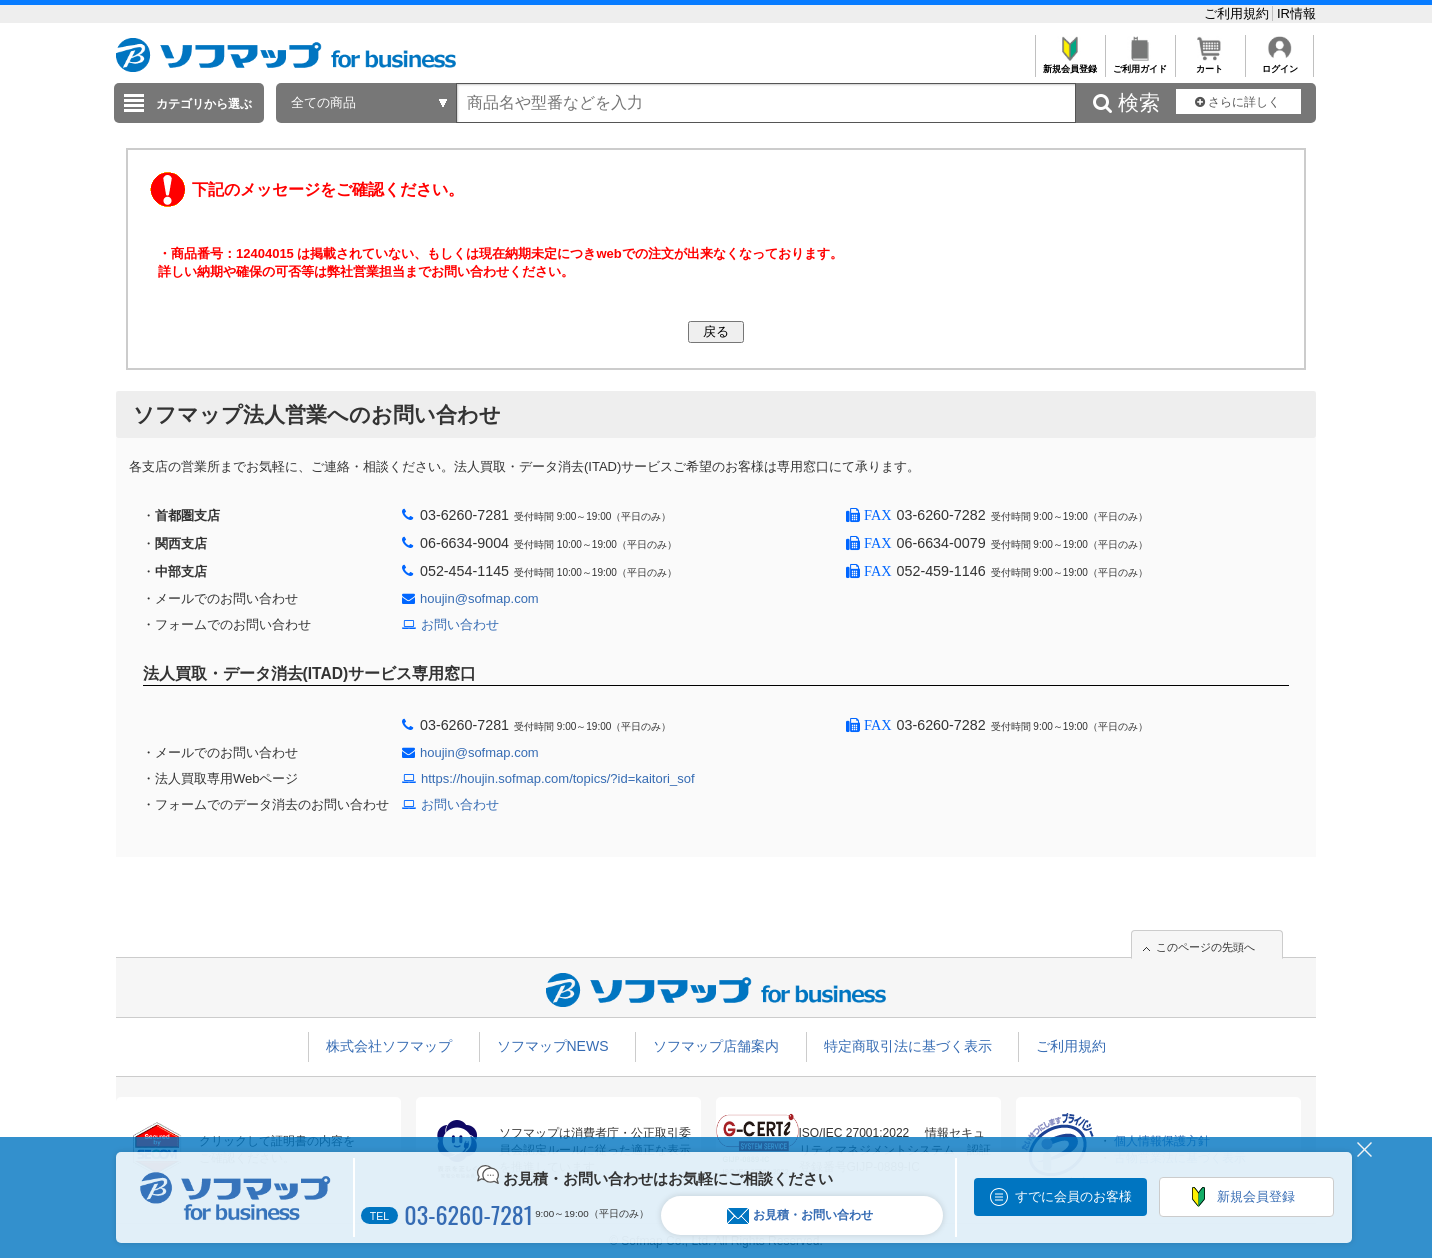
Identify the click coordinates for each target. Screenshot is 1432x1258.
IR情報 (1296, 13)
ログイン (1279, 63)
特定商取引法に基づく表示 (908, 1046)
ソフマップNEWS (553, 1046)
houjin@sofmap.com (479, 598)
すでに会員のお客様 (1073, 1196)
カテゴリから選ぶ (204, 104)
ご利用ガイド (1139, 63)
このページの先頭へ (1205, 947)
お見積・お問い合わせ (800, 1215)
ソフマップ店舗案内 (716, 1046)
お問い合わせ (460, 624)
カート (1209, 63)
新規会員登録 (1069, 63)
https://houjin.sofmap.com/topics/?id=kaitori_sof (558, 778)
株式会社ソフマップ (389, 1046)
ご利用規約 (1238, 13)
